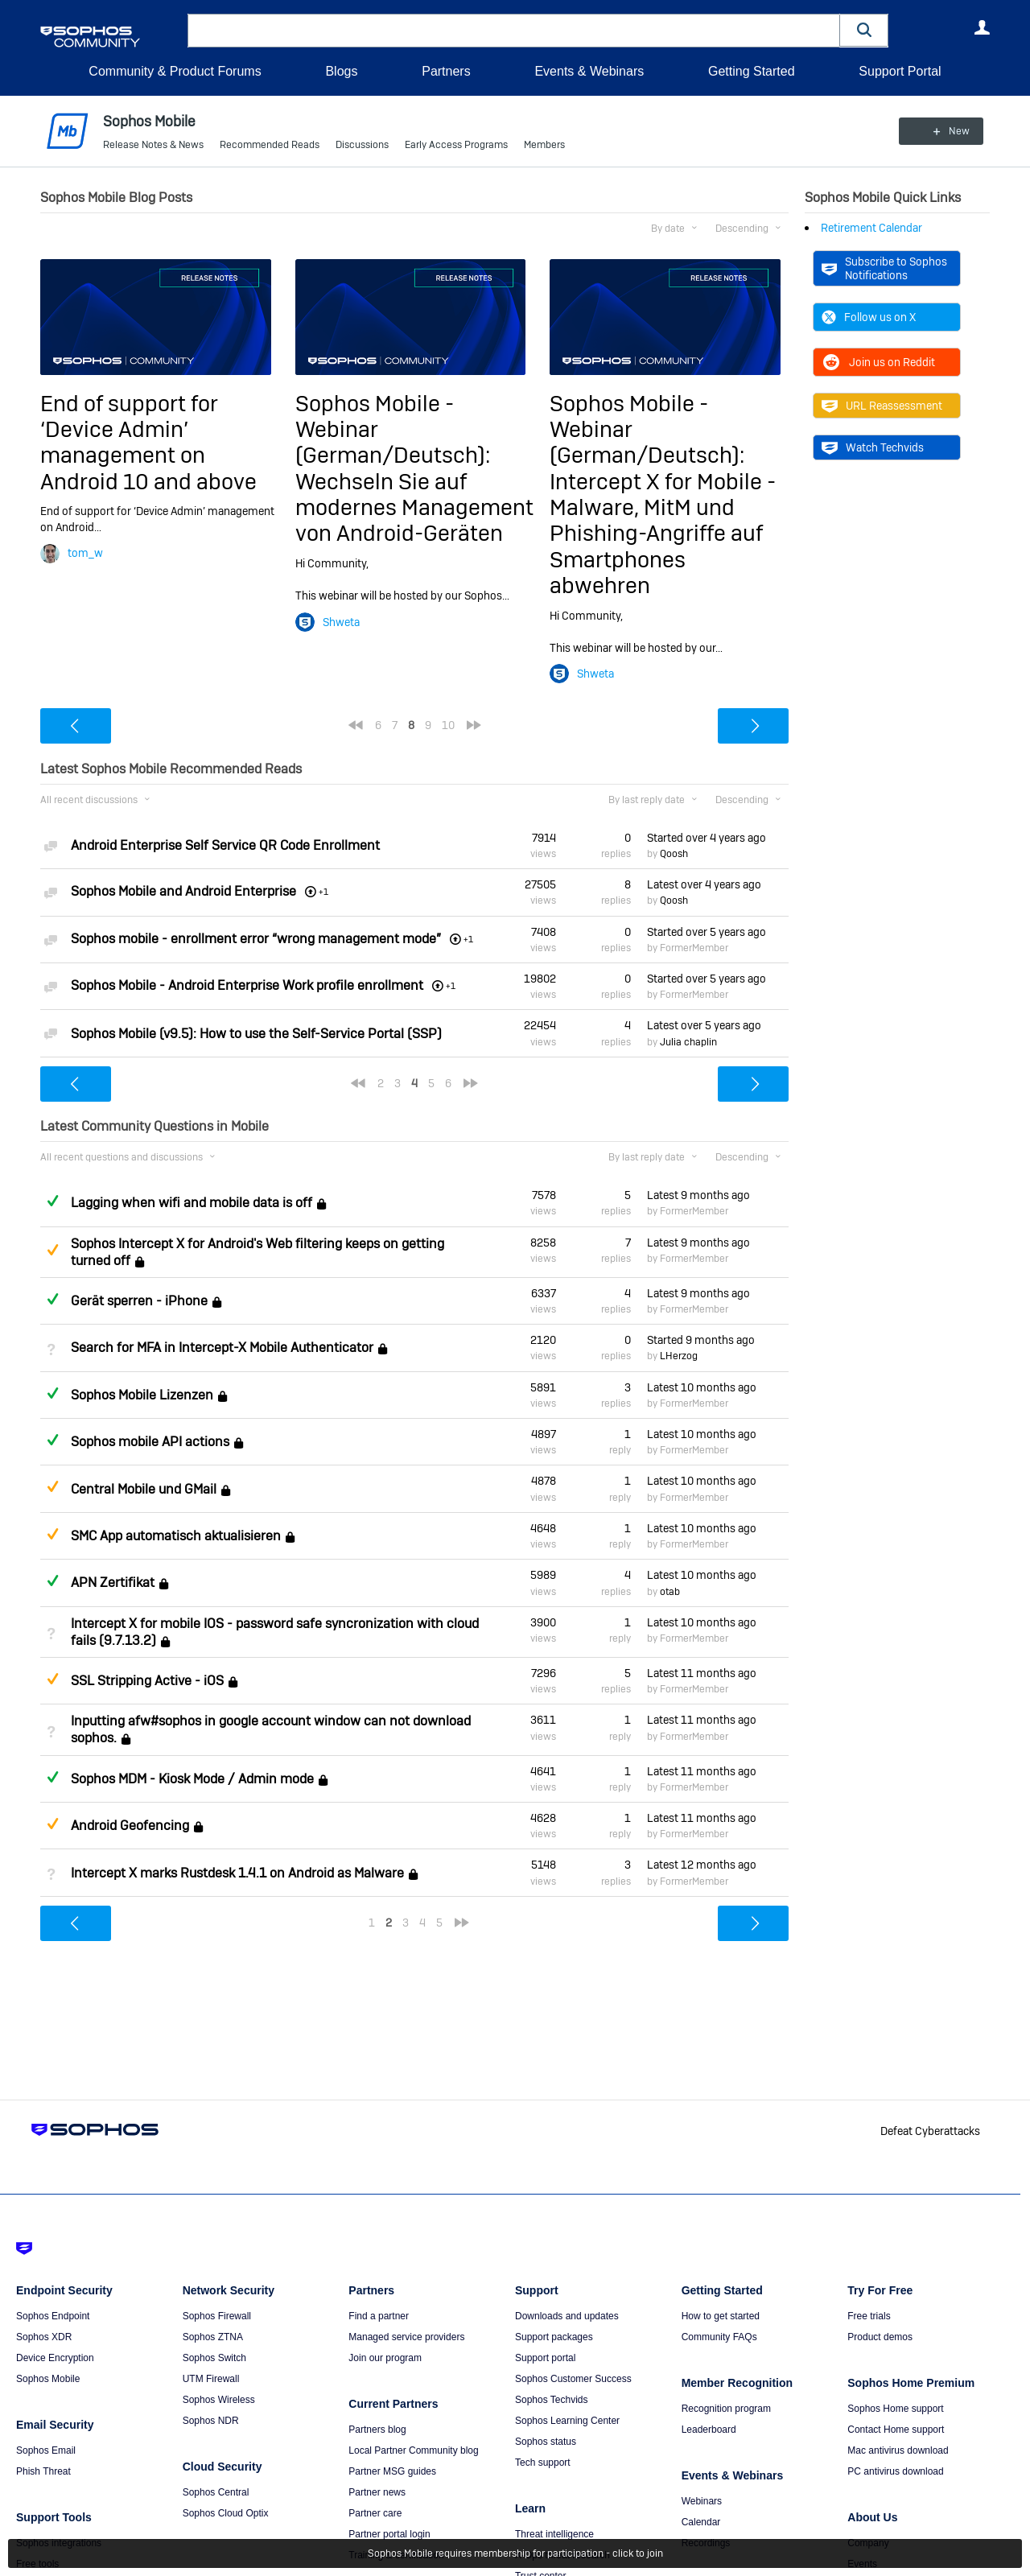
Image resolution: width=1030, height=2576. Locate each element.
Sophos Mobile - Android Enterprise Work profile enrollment (247, 985)
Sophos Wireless (219, 2399)
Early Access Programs (456, 144)
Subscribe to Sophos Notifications (884, 268)
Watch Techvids (873, 447)
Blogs (341, 71)
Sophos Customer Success (573, 2378)
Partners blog (377, 2429)
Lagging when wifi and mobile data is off (191, 1202)
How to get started (721, 2316)
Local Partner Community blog (413, 2450)
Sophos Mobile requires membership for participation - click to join (515, 2553)
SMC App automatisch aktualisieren (176, 1535)
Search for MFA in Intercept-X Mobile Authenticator (222, 1347)
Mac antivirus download (897, 2450)
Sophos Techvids (551, 2399)
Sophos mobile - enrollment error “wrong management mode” (256, 938)
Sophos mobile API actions (150, 1441)
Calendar (701, 2522)
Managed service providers (406, 2337)
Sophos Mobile (48, 2378)
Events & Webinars (589, 71)
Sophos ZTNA (213, 2337)
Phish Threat (43, 2471)
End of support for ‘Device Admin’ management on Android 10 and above (148, 442)
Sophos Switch (214, 2358)
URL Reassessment (882, 406)
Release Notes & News (153, 144)
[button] (864, 30)
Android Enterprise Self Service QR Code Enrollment (225, 845)
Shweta (341, 621)
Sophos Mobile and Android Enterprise (183, 891)
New (953, 131)
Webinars (702, 2501)
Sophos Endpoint (52, 2316)
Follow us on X (869, 317)
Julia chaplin (688, 1042)
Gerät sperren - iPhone (139, 1300)
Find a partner (378, 2316)
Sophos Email (46, 2450)
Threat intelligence (554, 2534)
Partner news (377, 2492)
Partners (446, 71)
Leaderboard (709, 2429)
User (982, 27)
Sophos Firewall (217, 2316)
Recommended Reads (269, 144)
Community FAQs (719, 2337)
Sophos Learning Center (567, 2420)
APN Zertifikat (112, 1583)
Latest (704, 884)
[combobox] (513, 30)
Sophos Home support (895, 2408)
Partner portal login (389, 2534)
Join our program (385, 2358)
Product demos (880, 2337)
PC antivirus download (895, 2471)
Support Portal (900, 71)
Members (544, 144)
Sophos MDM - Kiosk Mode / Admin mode (192, 1778)
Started (706, 838)
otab (670, 1591)
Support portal (545, 2358)
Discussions (362, 144)
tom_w (85, 553)
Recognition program (726, 2408)
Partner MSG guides (392, 2471)
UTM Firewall (211, 2378)
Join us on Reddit (878, 362)
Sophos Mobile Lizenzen (142, 1395)
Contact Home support (895, 2429)
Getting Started (751, 71)
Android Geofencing (130, 1825)
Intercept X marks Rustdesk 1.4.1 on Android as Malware (237, 1873)
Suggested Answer (52, 1250)
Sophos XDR (44, 2337)
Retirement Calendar (871, 228)
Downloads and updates (567, 2316)
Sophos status (545, 2441)
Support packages (554, 2337)
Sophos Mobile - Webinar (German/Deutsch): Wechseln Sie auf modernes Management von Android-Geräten (414, 468)
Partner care (375, 2513)
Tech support (543, 2462)
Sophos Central (216, 2492)
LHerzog (679, 1356)
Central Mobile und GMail (143, 1489)
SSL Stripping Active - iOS (147, 1680)
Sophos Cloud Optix (226, 2513)
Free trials (868, 2316)
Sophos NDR (211, 2420)
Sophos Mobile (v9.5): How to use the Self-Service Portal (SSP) (256, 1033)
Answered (52, 1201)
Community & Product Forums (175, 71)
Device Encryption (55, 2358)
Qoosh (674, 853)
